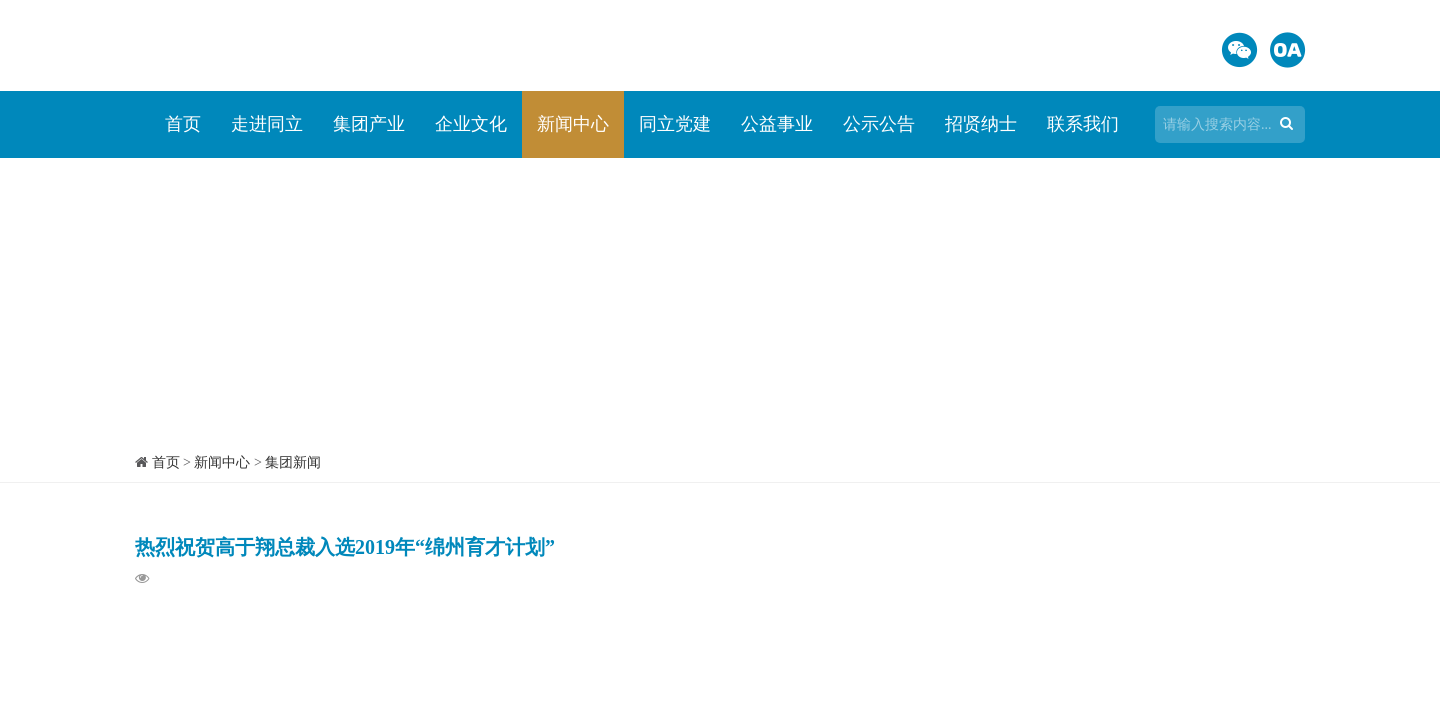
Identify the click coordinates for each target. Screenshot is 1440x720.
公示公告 (879, 124)
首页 (183, 124)
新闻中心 (573, 124)
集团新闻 (293, 462)
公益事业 (777, 124)
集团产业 (369, 124)
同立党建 (675, 124)
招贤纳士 (981, 124)
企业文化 (471, 124)
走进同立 (267, 124)
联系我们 (1083, 124)
